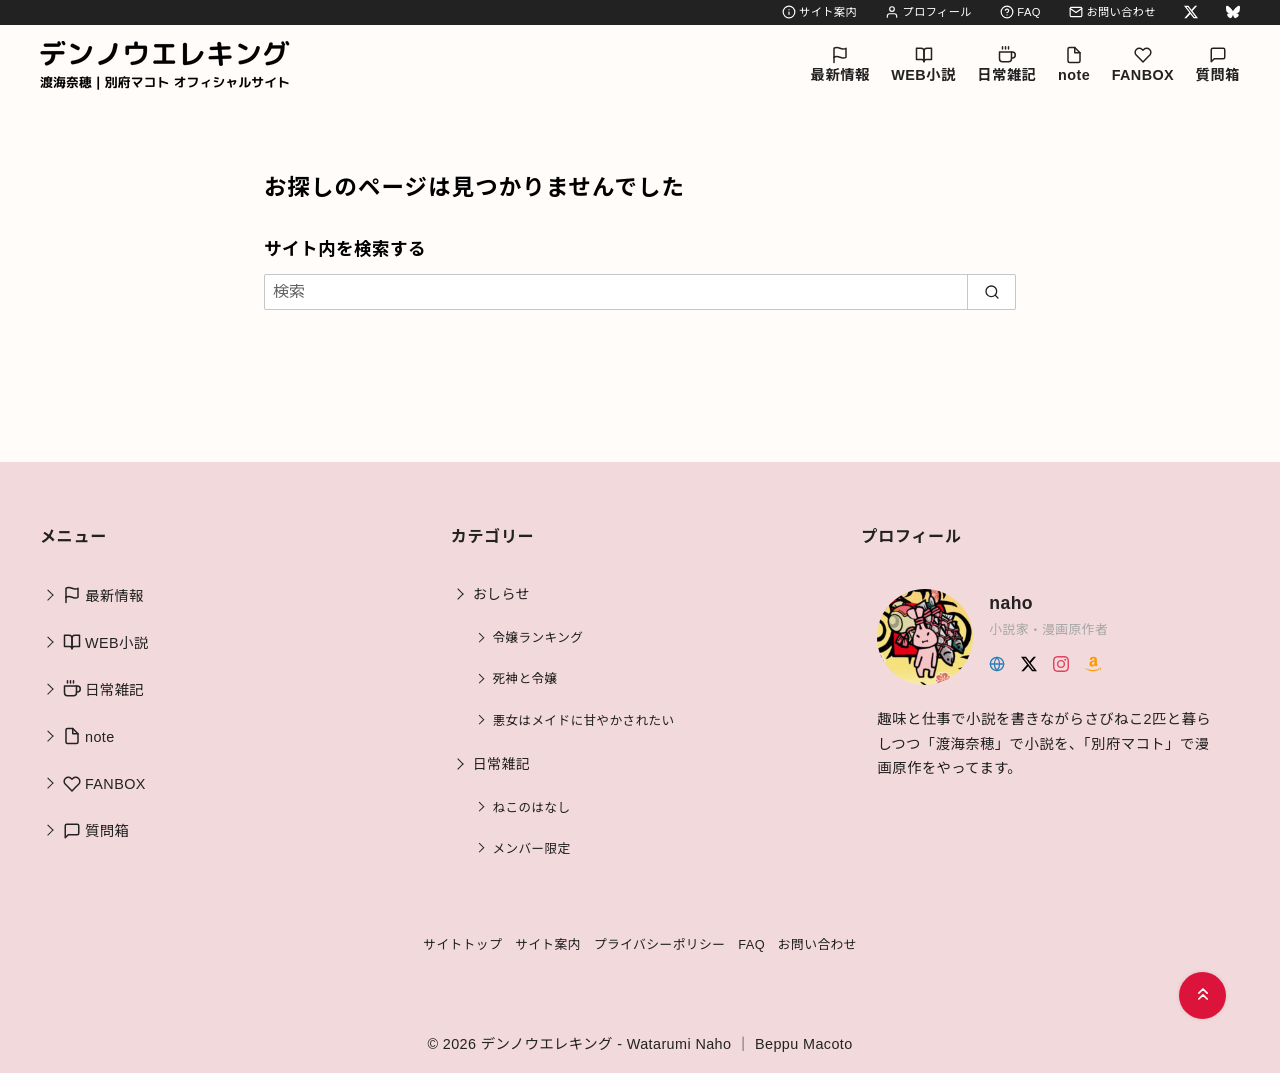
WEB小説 (923, 64)
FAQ (1020, 12)
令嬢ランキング (538, 638)
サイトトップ (462, 944)
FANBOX (1143, 64)
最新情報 (840, 64)
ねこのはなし (532, 808)
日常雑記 (1006, 64)
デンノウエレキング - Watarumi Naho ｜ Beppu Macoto (667, 1044)
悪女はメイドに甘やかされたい (584, 721)
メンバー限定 (532, 849)
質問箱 (1218, 64)
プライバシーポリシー (660, 944)
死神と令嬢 (525, 679)
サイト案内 (819, 12)
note (1074, 64)
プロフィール (928, 12)
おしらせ (501, 594)
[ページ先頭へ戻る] (1202, 995)
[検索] (640, 292)
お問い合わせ (1112, 12)
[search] (991, 292)
